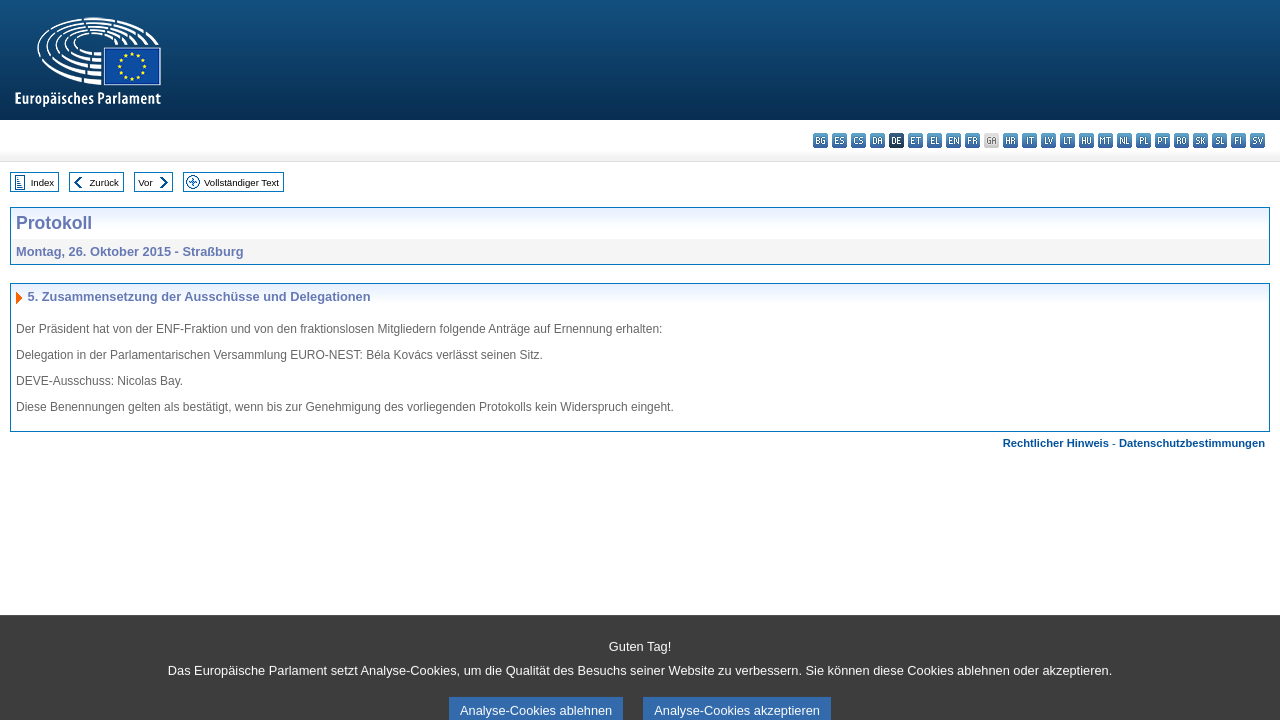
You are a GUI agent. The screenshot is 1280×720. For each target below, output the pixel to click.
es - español (839, 140)
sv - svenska (1257, 140)
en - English (953, 140)
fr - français (972, 140)
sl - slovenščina (1219, 140)
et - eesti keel (915, 140)
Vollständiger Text (241, 182)
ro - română (1181, 140)
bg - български (820, 140)
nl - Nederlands (1124, 140)
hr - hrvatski (1010, 140)
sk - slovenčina (1200, 140)
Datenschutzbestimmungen (1192, 443)
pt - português (1162, 140)
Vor (145, 182)
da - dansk (877, 140)
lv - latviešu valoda (1048, 140)
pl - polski (1143, 140)
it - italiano (1029, 140)
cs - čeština (858, 140)
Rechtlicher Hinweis (1056, 443)
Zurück (104, 182)
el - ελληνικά (934, 140)
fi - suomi (1238, 140)
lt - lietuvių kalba (1067, 140)
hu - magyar (1086, 140)
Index (42, 182)
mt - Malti (1105, 140)
